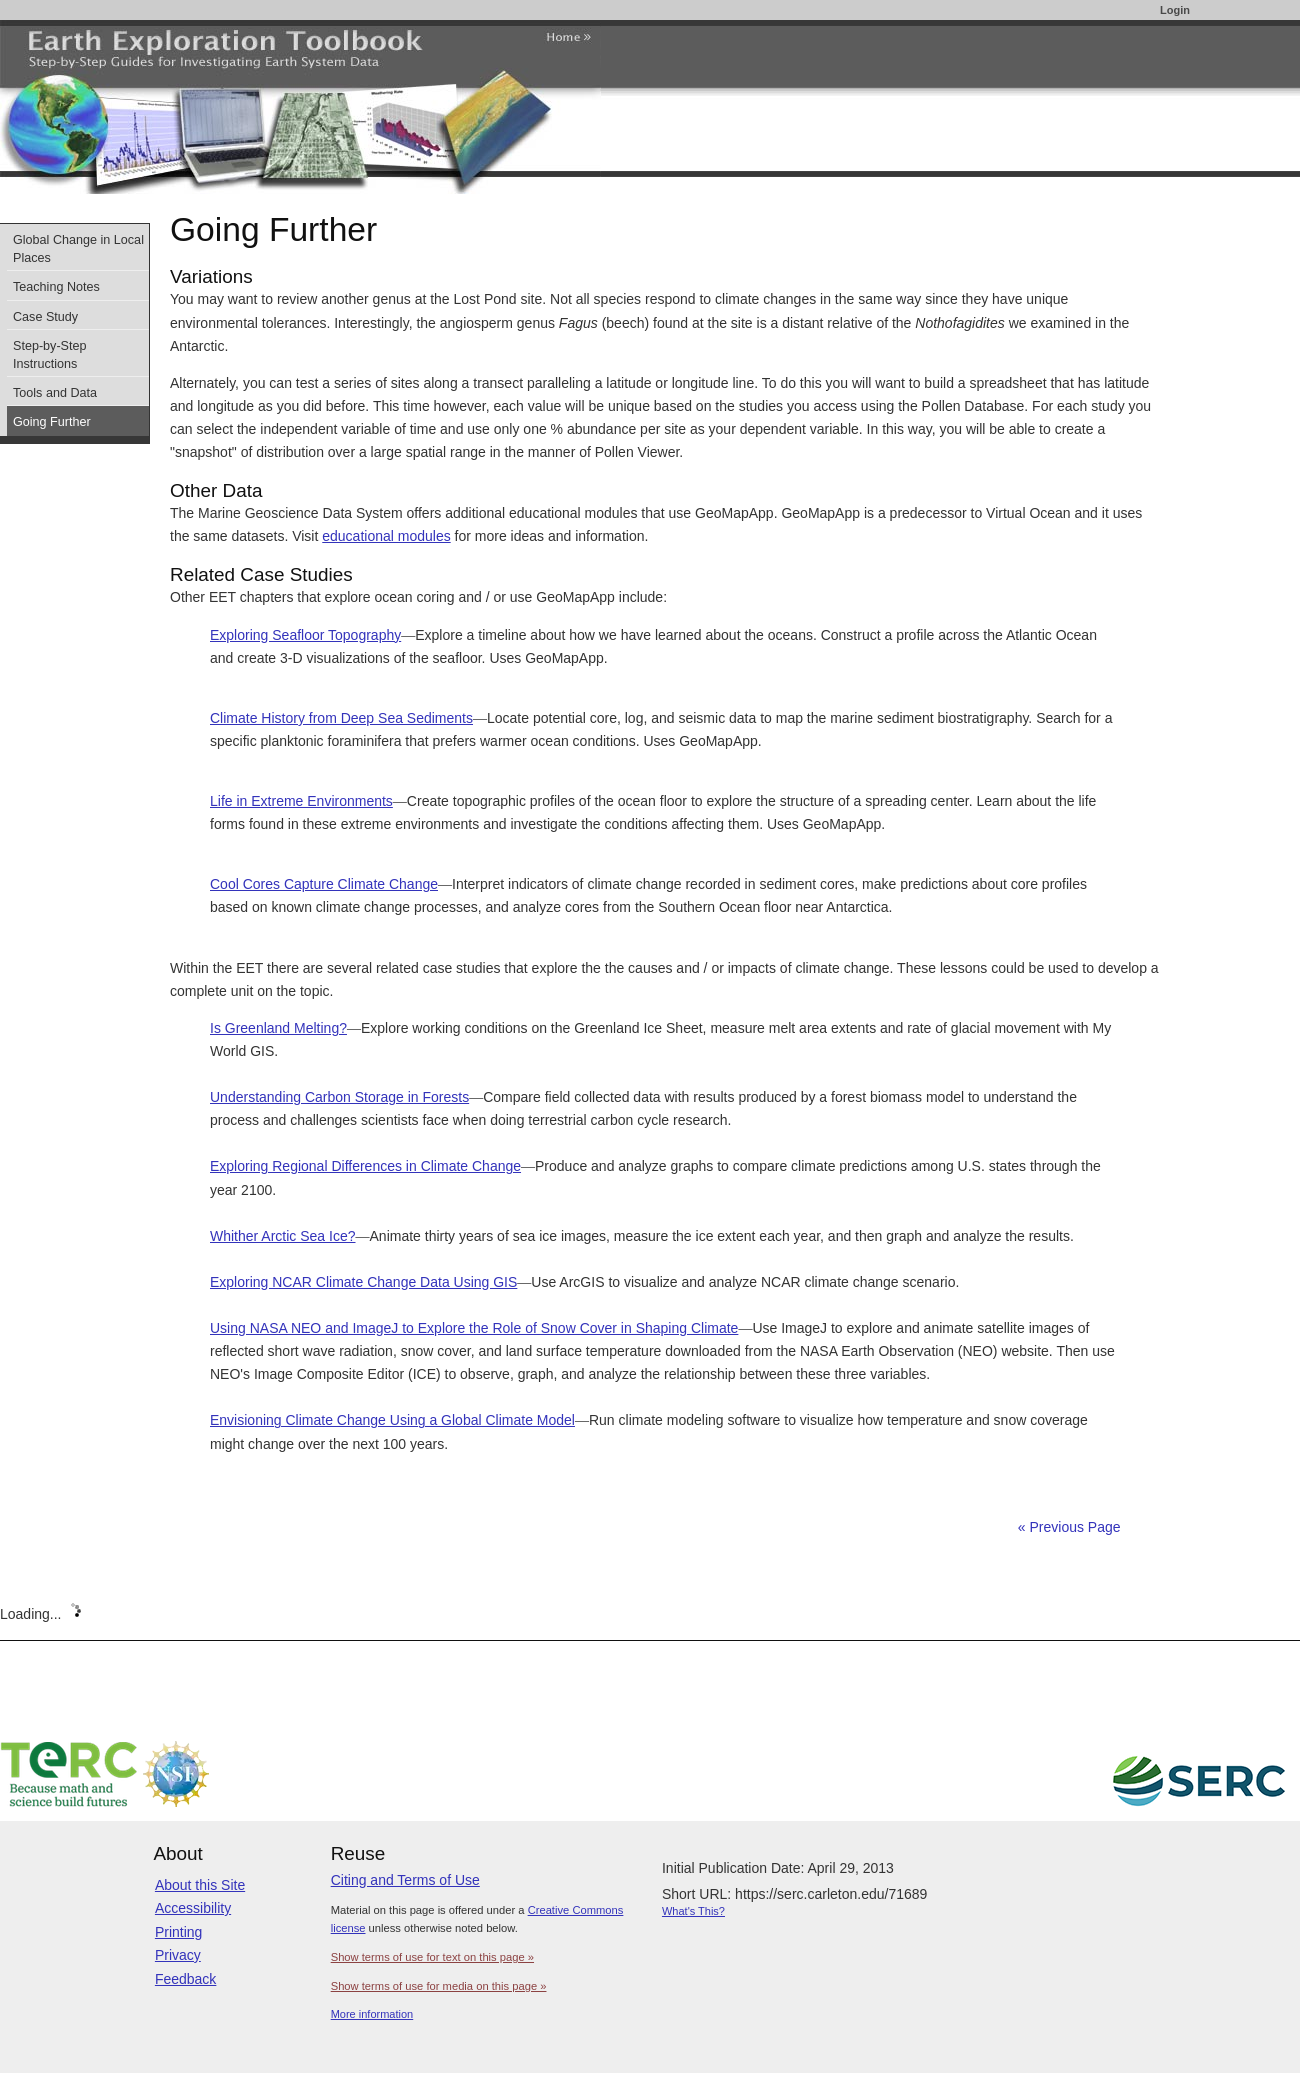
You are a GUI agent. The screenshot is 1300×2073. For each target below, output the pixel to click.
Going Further (52, 422)
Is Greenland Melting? (278, 1028)
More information (372, 2014)
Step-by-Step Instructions (50, 355)
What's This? (693, 1911)
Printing (178, 1932)
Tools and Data (55, 393)
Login (1175, 10)
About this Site (200, 1885)
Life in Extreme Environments (301, 801)
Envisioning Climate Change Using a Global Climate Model (392, 1420)
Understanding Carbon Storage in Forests (339, 1097)
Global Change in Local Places (78, 249)
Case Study (45, 317)
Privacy (178, 1955)
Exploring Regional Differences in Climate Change (365, 1166)
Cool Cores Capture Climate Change (324, 884)
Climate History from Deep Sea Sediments (341, 718)
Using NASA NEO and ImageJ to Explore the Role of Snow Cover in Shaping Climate (474, 1328)
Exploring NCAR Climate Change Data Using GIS (363, 1282)
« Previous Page (1069, 1527)
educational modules (386, 536)
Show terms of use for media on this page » (439, 1986)
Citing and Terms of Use (405, 1880)
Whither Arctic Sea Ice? (283, 1236)
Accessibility (193, 1908)
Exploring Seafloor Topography (305, 635)
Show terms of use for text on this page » (432, 1957)
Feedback (185, 1979)
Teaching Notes (56, 287)
